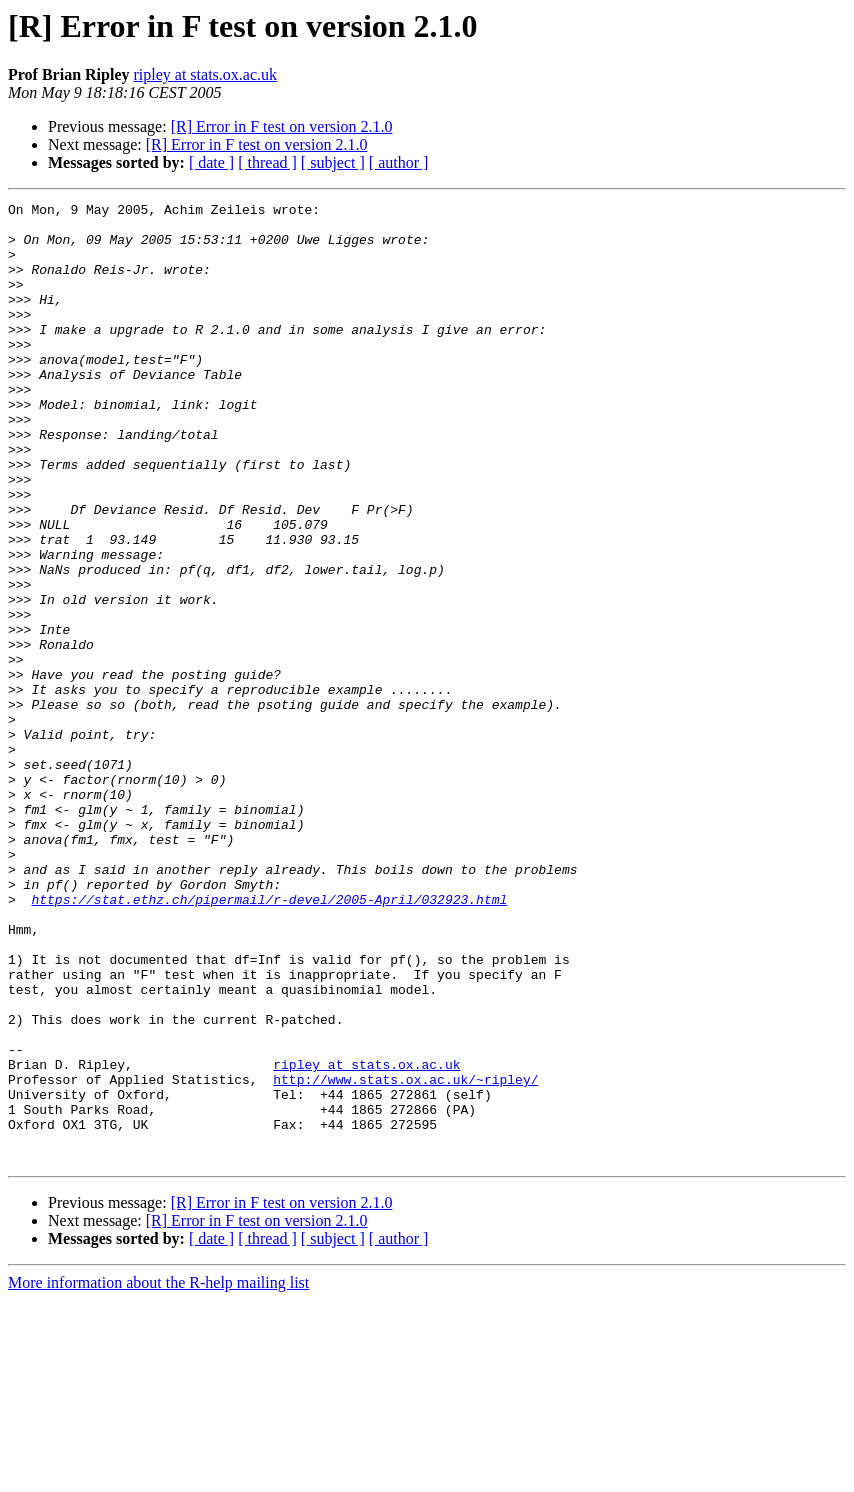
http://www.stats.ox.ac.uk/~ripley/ (405, 1256)
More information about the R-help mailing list (158, 1474)
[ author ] (399, 162)
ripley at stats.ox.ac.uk (205, 74)
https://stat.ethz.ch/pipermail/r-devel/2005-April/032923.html (269, 1040)
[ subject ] (333, 162)
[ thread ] (267, 162)
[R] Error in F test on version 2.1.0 (282, 126)
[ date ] (211, 162)
